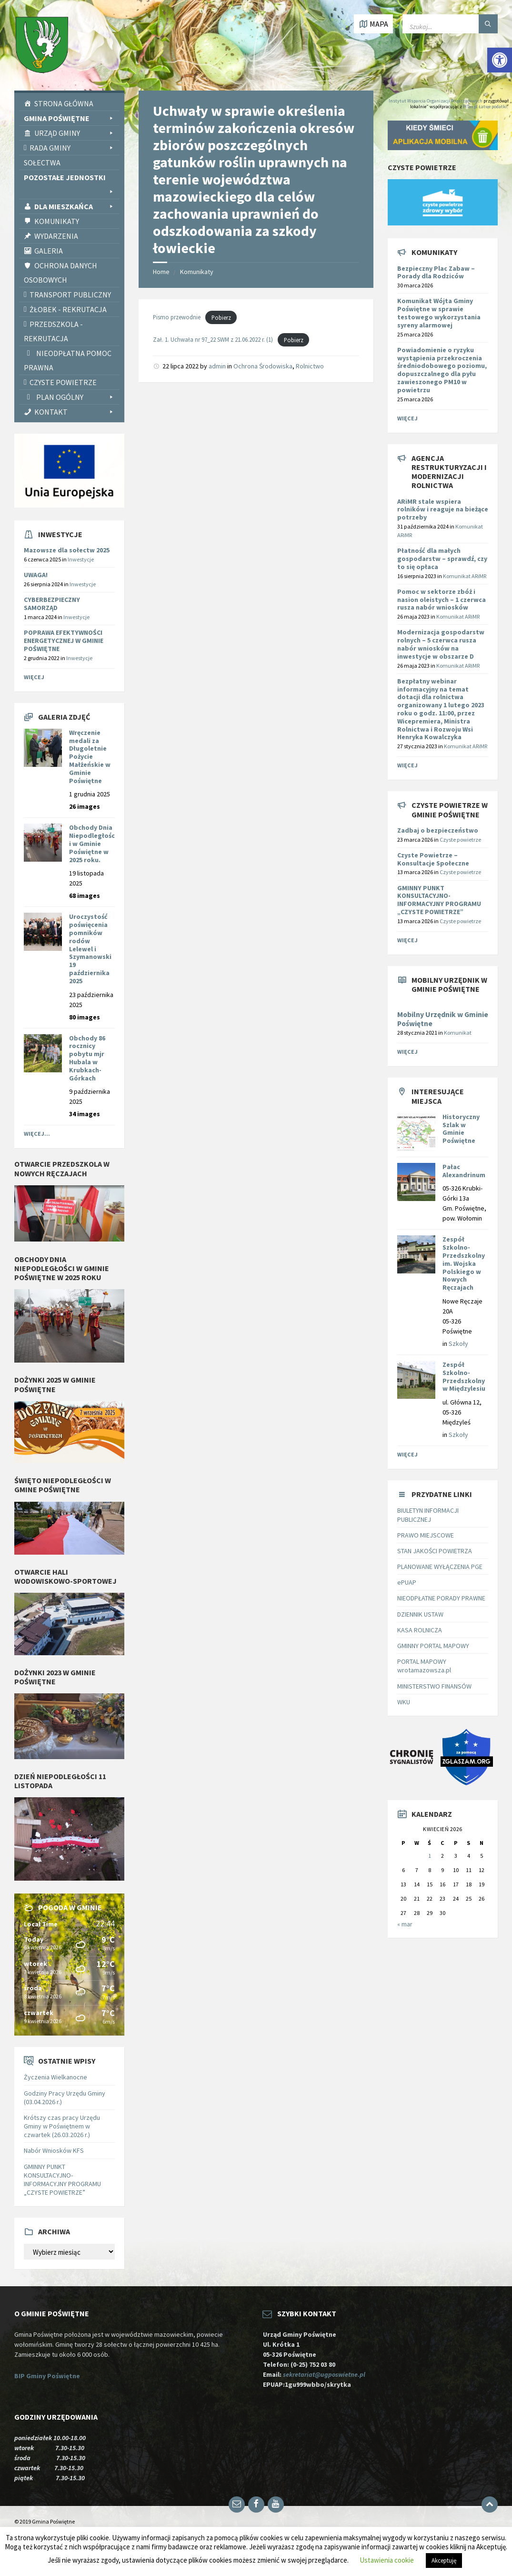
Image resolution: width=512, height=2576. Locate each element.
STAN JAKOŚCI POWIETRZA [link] (434, 1551)
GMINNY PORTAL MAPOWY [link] (433, 1645)
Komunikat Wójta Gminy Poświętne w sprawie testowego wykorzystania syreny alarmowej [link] (439, 312)
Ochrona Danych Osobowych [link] (60, 273)
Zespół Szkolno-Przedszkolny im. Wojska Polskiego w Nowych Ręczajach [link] (463, 1263)
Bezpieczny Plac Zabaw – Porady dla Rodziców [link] (436, 272)
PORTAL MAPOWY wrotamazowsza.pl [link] (424, 1665)
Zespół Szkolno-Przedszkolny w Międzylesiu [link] (463, 1376)
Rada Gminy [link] (72, 148)
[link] (499, 60)
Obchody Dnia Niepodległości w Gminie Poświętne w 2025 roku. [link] (92, 843)
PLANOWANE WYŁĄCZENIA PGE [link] (439, 1566)
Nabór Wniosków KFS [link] (54, 2150)
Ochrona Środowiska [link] (262, 366)
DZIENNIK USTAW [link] (420, 1614)
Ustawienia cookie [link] (387, 2560)
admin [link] (217, 366)
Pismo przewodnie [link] (177, 317)
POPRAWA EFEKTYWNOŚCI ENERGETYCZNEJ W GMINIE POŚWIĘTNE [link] (63, 640)
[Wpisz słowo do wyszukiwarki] (450, 23)
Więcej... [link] (37, 1133)
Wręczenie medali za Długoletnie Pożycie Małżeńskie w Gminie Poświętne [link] (89, 756)
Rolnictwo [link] (310, 366)
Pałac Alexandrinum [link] (463, 1170)
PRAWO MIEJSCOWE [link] (425, 1535)
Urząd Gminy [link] (74, 133)
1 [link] (429, 1855)
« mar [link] (404, 1924)
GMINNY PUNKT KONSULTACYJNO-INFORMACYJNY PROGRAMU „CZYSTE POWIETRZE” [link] (62, 2179)
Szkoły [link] (458, 1343)
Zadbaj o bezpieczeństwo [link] (437, 830)
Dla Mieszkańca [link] (74, 206)
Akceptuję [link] (444, 2560)
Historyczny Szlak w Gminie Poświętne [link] (461, 1128)
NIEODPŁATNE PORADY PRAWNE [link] (441, 1598)
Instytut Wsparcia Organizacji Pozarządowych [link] (435, 101)
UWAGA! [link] (36, 574)
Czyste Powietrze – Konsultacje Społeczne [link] (433, 859)
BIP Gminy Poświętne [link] (47, 2376)
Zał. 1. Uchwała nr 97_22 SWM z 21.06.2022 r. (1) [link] (213, 340)
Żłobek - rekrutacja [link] (68, 309)
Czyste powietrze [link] (460, 839)
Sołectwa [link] (42, 162)
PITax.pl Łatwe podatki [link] (485, 106)
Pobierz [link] (221, 317)
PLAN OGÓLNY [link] (75, 397)
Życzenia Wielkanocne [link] (55, 2077)
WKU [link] (403, 1702)
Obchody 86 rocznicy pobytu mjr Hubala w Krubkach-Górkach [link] (87, 1058)
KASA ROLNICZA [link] (419, 1630)
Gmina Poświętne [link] (69, 118)
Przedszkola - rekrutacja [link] (53, 331)
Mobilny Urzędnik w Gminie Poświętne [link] (442, 1019)
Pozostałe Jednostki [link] (69, 178)
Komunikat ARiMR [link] (464, 576)
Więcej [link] (34, 677)
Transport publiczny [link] (70, 294)
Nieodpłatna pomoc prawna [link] (67, 360)
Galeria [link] (48, 250)
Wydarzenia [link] (56, 236)
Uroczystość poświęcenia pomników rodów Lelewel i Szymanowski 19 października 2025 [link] (90, 948)
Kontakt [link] (74, 412)
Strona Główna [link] (63, 103)
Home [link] (161, 271)
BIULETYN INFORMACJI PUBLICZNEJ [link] (428, 1514)
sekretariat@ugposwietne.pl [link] (325, 2374)
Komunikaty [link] (56, 221)
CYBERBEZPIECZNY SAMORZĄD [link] (52, 603)
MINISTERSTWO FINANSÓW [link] (434, 1686)
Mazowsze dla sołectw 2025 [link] (67, 550)
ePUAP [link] (406, 1582)
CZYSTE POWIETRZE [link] (63, 382)
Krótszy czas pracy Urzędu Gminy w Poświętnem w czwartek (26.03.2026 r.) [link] (62, 2126)
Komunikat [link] (458, 1032)
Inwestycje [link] (81, 559)
